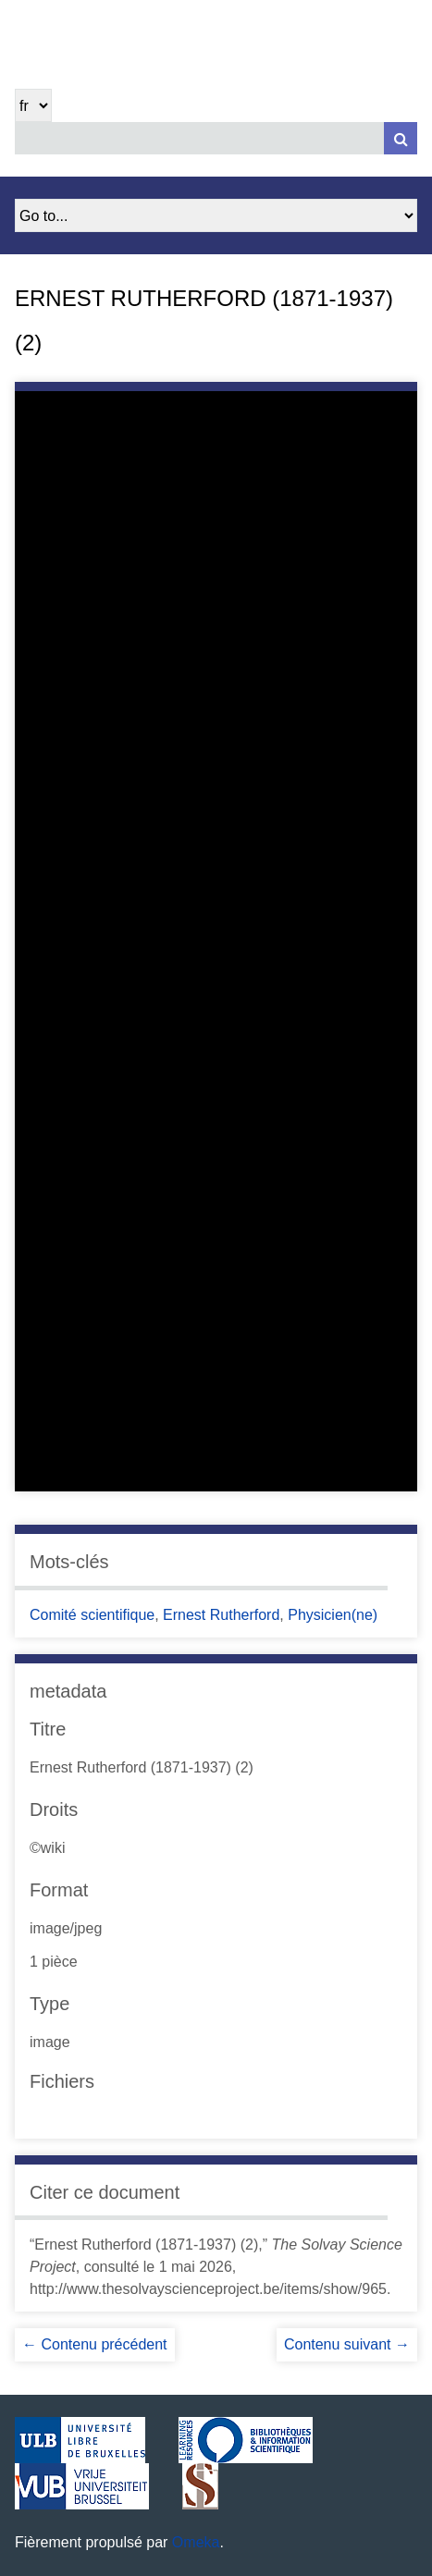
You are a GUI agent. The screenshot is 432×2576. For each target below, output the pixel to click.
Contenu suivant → (347, 2344)
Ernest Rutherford (221, 1615)
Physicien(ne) (332, 1615)
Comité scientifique (92, 1615)
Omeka (196, 2542)
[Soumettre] (400, 138)
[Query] (216, 138)
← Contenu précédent (94, 2344)
